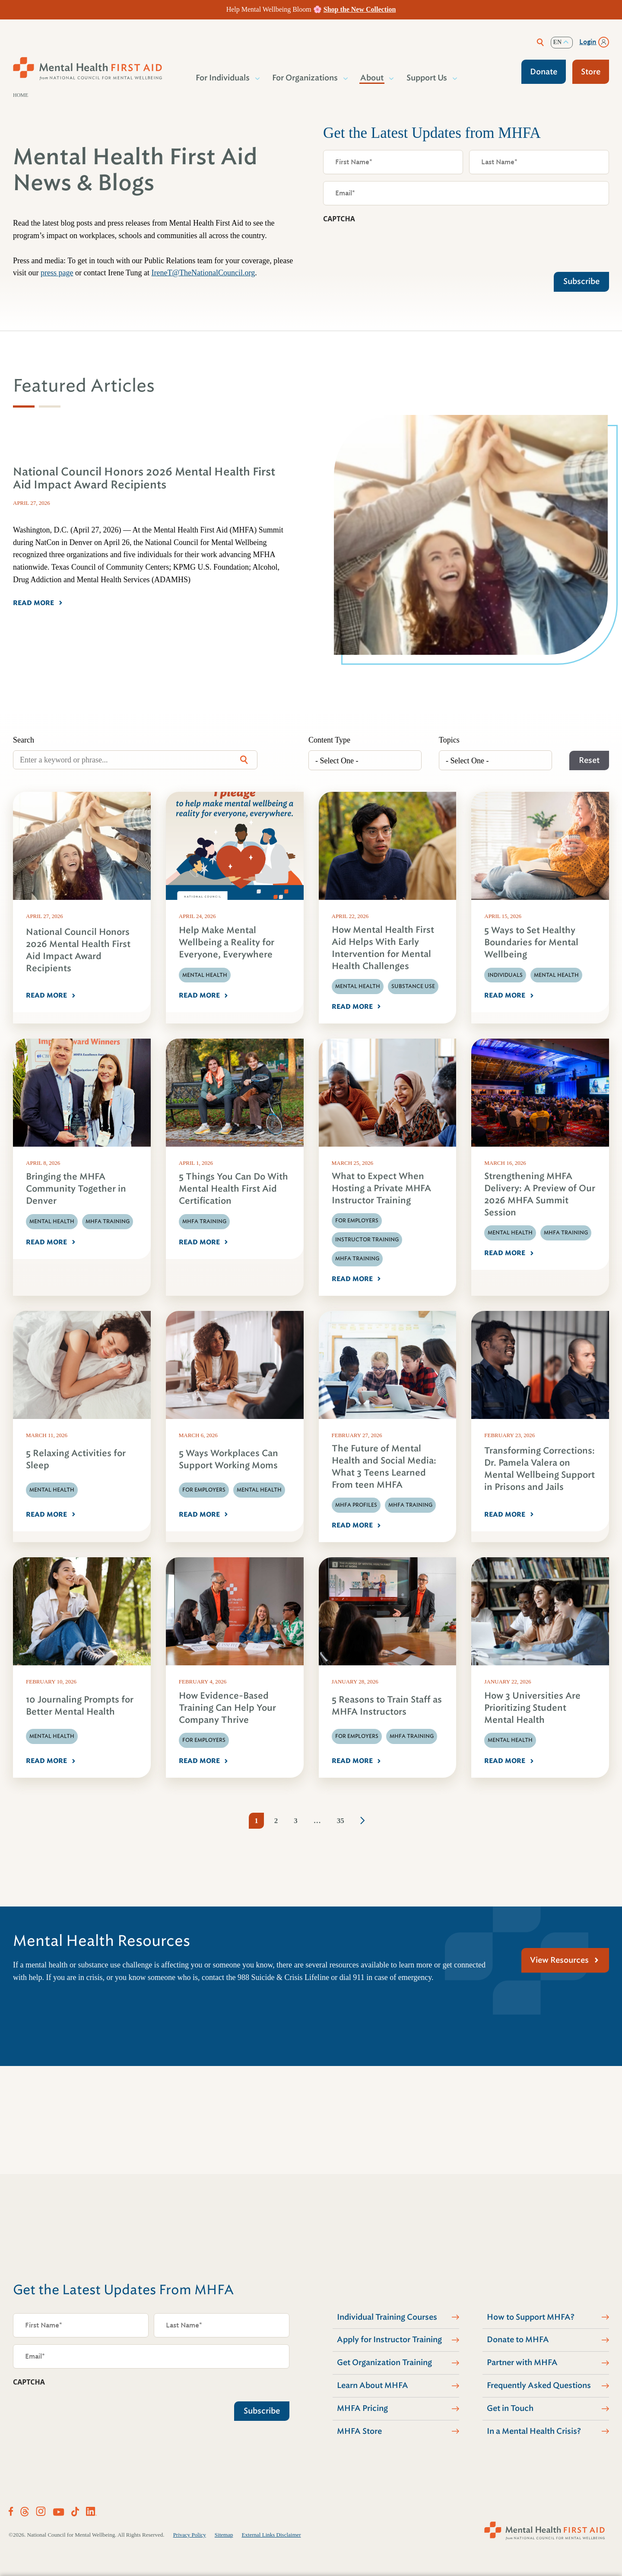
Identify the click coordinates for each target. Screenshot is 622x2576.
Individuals (505, 975)
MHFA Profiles (356, 1505)
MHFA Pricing (362, 2408)
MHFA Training (108, 1221)
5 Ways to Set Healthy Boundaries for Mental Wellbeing (531, 942)
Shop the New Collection (360, 9)
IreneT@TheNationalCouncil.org (203, 272)
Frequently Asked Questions (539, 2385)
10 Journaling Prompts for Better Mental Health (79, 1706)
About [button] (372, 78)
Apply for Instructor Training (389, 2339)
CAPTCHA (339, 218)
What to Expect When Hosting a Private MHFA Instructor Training (381, 1188)
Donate (543, 72)
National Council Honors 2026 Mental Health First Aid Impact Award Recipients (78, 950)
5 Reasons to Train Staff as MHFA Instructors (387, 1706)
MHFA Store (359, 2431)
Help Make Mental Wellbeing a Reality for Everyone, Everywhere (226, 942)
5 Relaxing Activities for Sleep (76, 1459)
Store (590, 72)
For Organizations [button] (305, 78)
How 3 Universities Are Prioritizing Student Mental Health (532, 1708)
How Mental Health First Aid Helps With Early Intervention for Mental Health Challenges (383, 948)
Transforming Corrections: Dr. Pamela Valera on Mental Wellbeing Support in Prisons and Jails (539, 1469)
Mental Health (204, 975)
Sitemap (224, 2534)
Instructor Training (367, 1239)
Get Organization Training (384, 2362)
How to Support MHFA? (530, 2317)
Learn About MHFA (372, 2385)
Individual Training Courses (387, 2317)
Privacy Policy (189, 2534)
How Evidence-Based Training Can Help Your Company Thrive (227, 1708)
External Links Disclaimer (271, 2534)
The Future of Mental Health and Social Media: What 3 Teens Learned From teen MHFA (384, 1467)
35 (340, 1821)
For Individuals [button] (223, 78)
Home (20, 95)
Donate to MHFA (518, 2339)
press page (57, 272)
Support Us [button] (427, 78)
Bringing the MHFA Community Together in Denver (76, 1189)
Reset (589, 760)
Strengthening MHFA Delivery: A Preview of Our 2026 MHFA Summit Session (539, 1194)
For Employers (356, 1220)
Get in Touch (510, 2408)
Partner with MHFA (522, 2362)
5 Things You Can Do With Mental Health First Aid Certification (233, 1189)
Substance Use (413, 986)
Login (588, 42)
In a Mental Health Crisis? (534, 2431)
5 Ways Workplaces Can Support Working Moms (228, 1459)
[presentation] (388, 245)
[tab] (24, 406)
